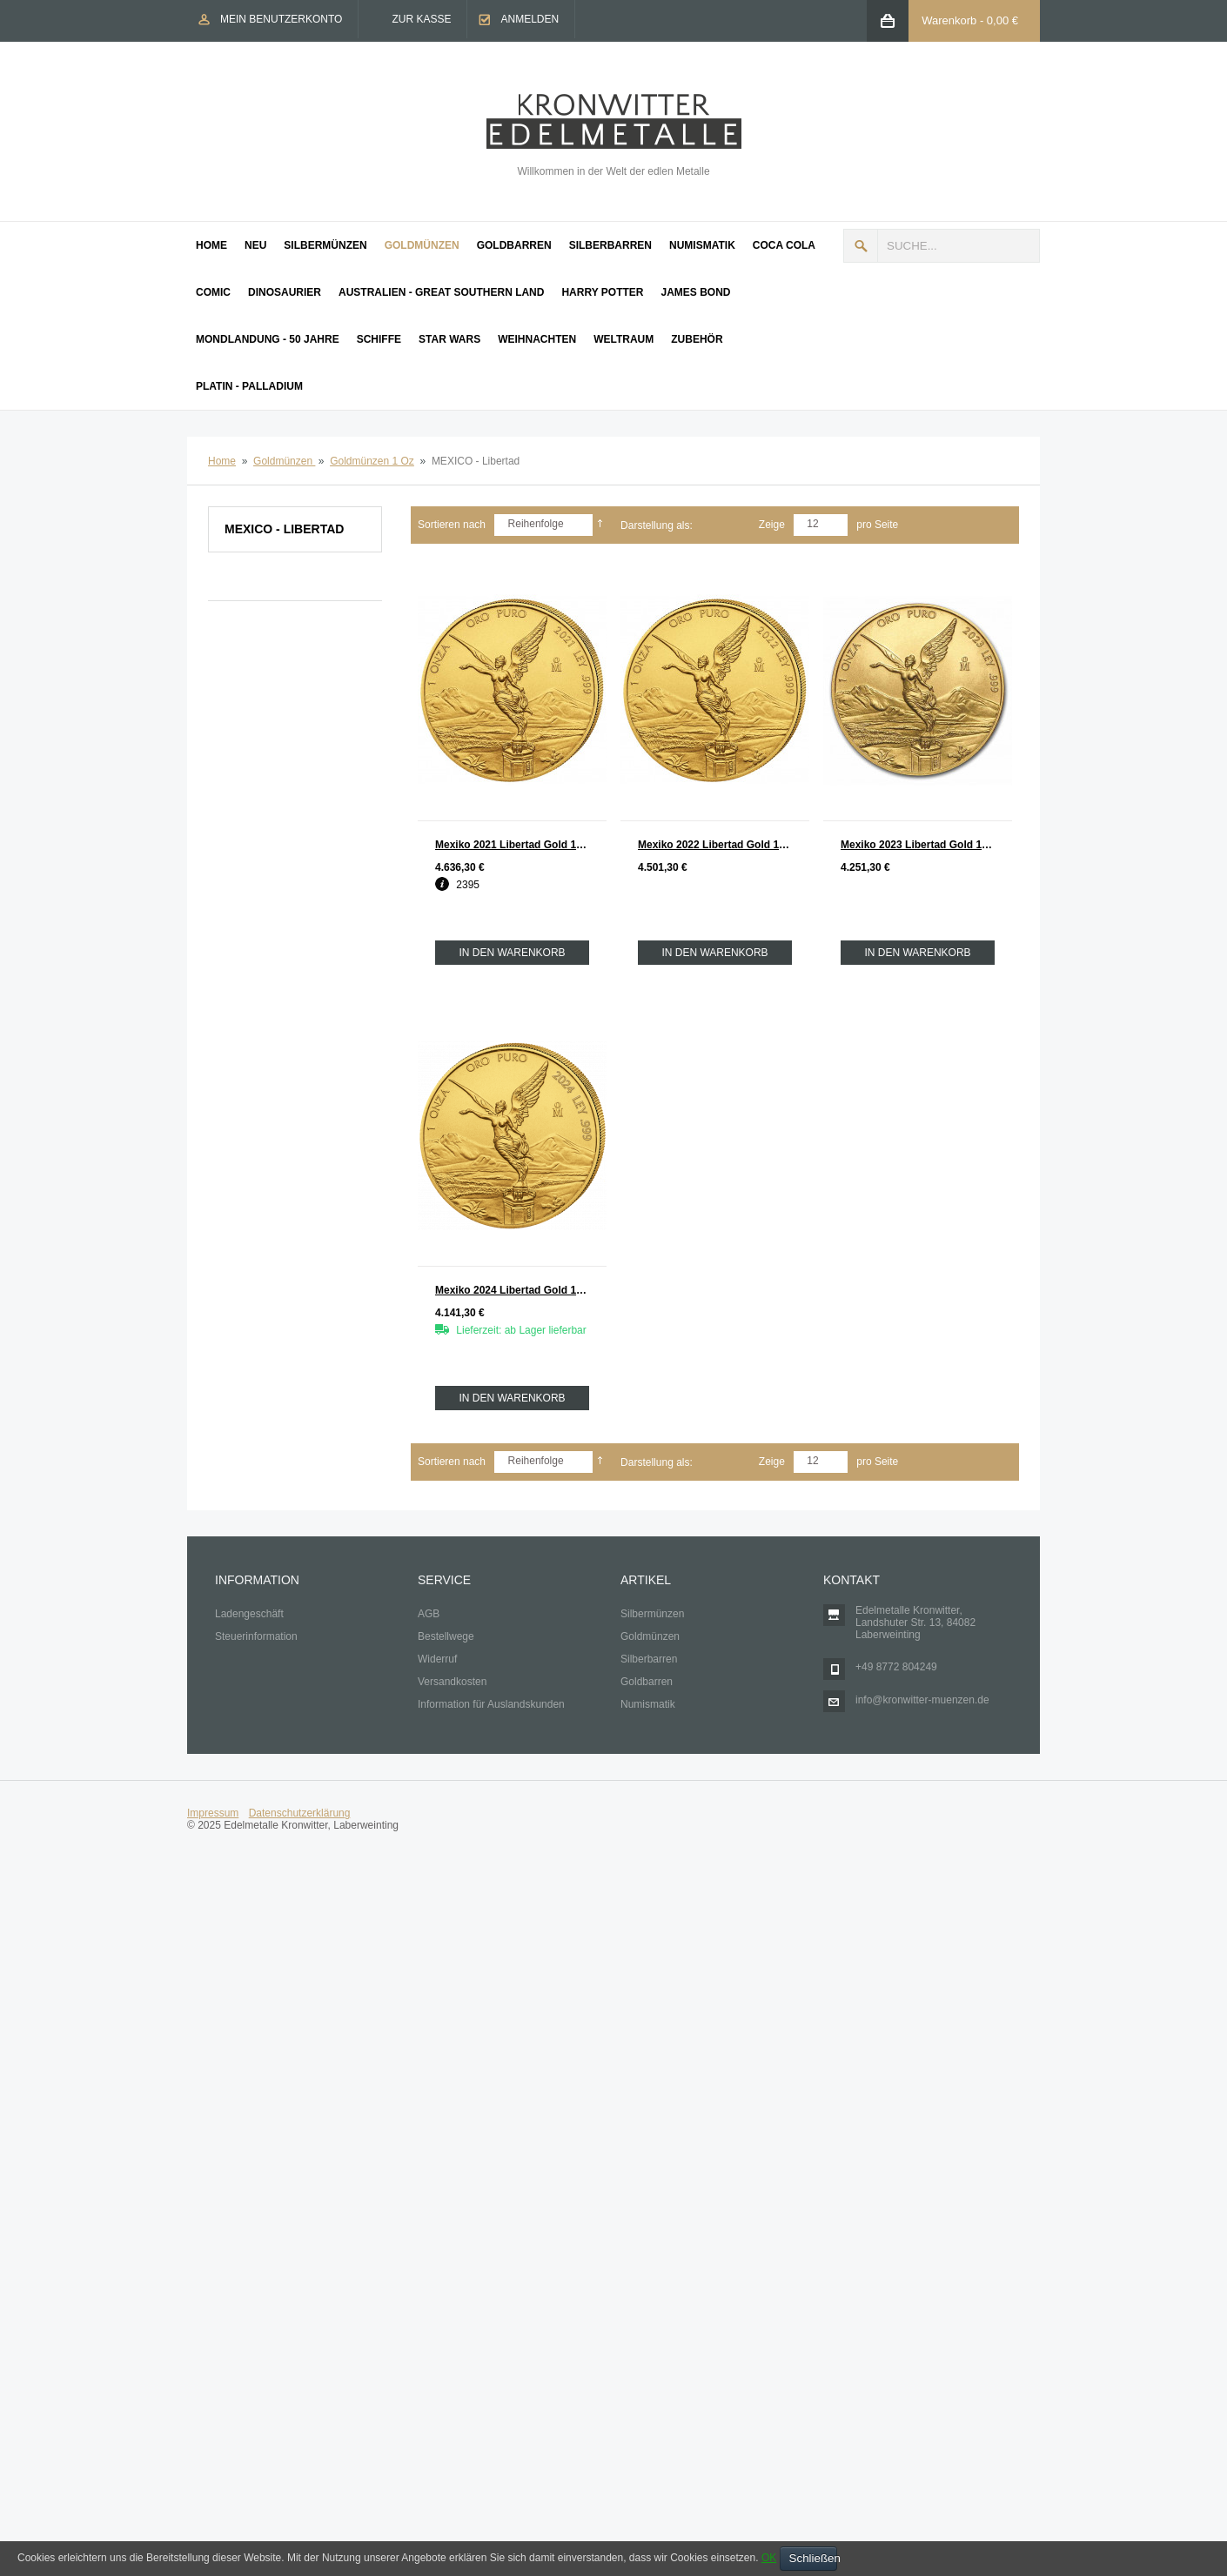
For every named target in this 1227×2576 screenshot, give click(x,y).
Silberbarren (648, 1659)
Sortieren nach (452, 525)
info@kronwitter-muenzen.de (922, 1700)
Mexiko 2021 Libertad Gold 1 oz (513, 845)
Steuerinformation (256, 1636)
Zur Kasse (421, 19)
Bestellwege (446, 1636)
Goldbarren (646, 1682)
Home (222, 461)
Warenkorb (949, 20)
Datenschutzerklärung (300, 1813)
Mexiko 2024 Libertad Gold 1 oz (513, 1290)
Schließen (813, 2558)
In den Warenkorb (512, 953)
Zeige (772, 525)
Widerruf (437, 1659)
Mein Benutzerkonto (281, 19)
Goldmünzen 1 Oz (372, 461)
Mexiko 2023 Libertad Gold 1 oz (918, 845)
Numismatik (647, 1704)
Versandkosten (452, 1682)
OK (768, 2558)
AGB (428, 1614)
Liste (741, 526)
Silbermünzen (652, 1614)
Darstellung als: (656, 525)
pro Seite (877, 525)
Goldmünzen (284, 461)
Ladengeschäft (249, 1614)
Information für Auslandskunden (491, 1704)
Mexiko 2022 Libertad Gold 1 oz (716, 845)
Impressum (212, 1813)
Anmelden (529, 19)
